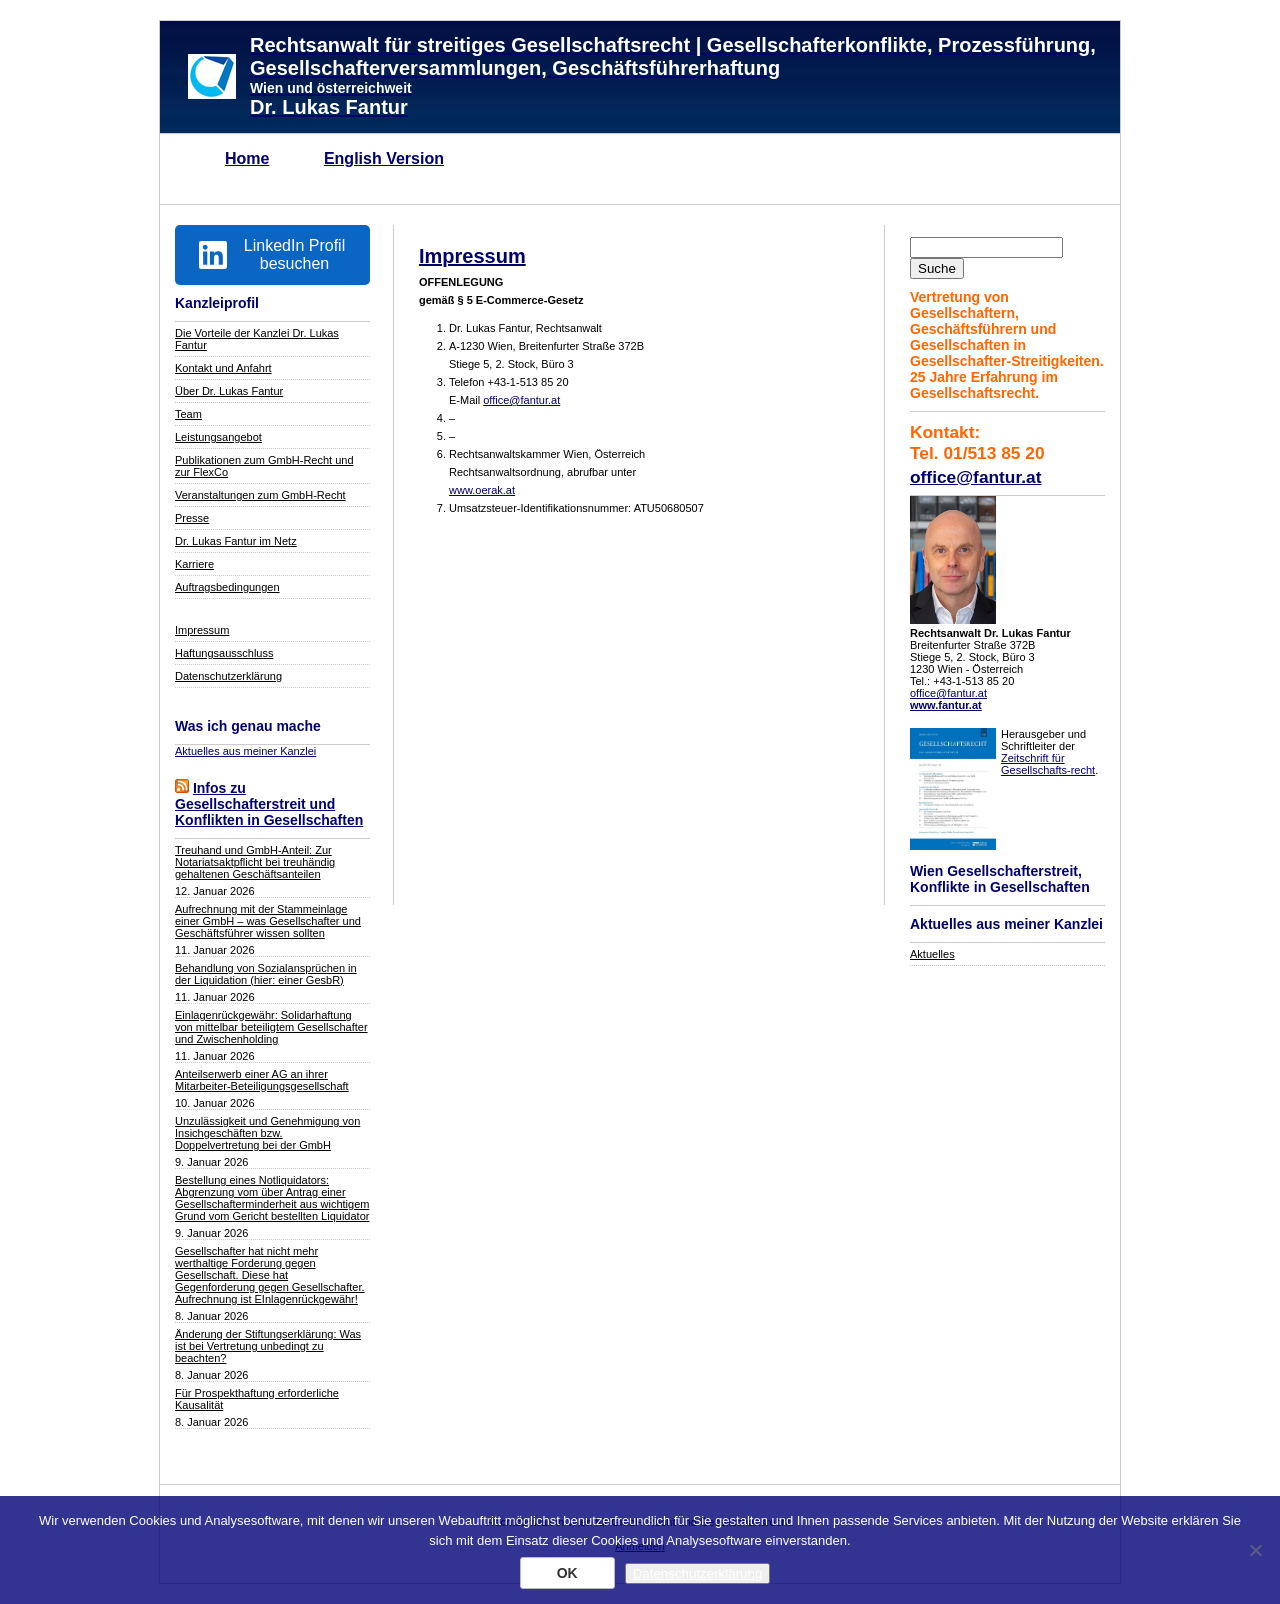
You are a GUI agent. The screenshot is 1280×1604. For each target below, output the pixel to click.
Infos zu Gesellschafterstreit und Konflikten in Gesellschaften (269, 804)
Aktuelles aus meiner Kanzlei (245, 751)
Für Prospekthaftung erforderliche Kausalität (257, 1399)
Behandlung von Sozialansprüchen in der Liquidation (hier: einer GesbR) (266, 974)
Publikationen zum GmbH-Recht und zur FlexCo (264, 466)
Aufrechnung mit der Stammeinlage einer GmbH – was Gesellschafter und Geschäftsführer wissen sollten (268, 921)
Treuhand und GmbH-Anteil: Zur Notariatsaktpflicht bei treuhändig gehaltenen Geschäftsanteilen (255, 862)
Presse (192, 518)
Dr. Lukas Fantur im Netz (236, 541)
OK (567, 1573)
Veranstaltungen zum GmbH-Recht (260, 495)
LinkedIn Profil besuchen (272, 254)
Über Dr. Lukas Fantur (229, 391)
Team (188, 414)
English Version (384, 158)
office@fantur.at (975, 477)
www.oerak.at (482, 490)
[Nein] (1255, 1550)
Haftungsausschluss (224, 653)
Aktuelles (932, 954)
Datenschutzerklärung (228, 676)
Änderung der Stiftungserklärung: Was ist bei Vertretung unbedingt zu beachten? (268, 1346)
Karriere (194, 564)
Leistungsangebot (218, 437)
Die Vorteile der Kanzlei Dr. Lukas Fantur (257, 339)
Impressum (202, 630)
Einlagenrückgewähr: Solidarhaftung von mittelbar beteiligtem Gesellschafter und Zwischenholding (271, 1027)
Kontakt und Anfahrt (223, 368)
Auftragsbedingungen (227, 587)
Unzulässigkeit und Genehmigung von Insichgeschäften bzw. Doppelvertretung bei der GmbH (267, 1133)
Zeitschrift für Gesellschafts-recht (1048, 764)
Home (247, 158)
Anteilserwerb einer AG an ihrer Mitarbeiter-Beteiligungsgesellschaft (262, 1080)
